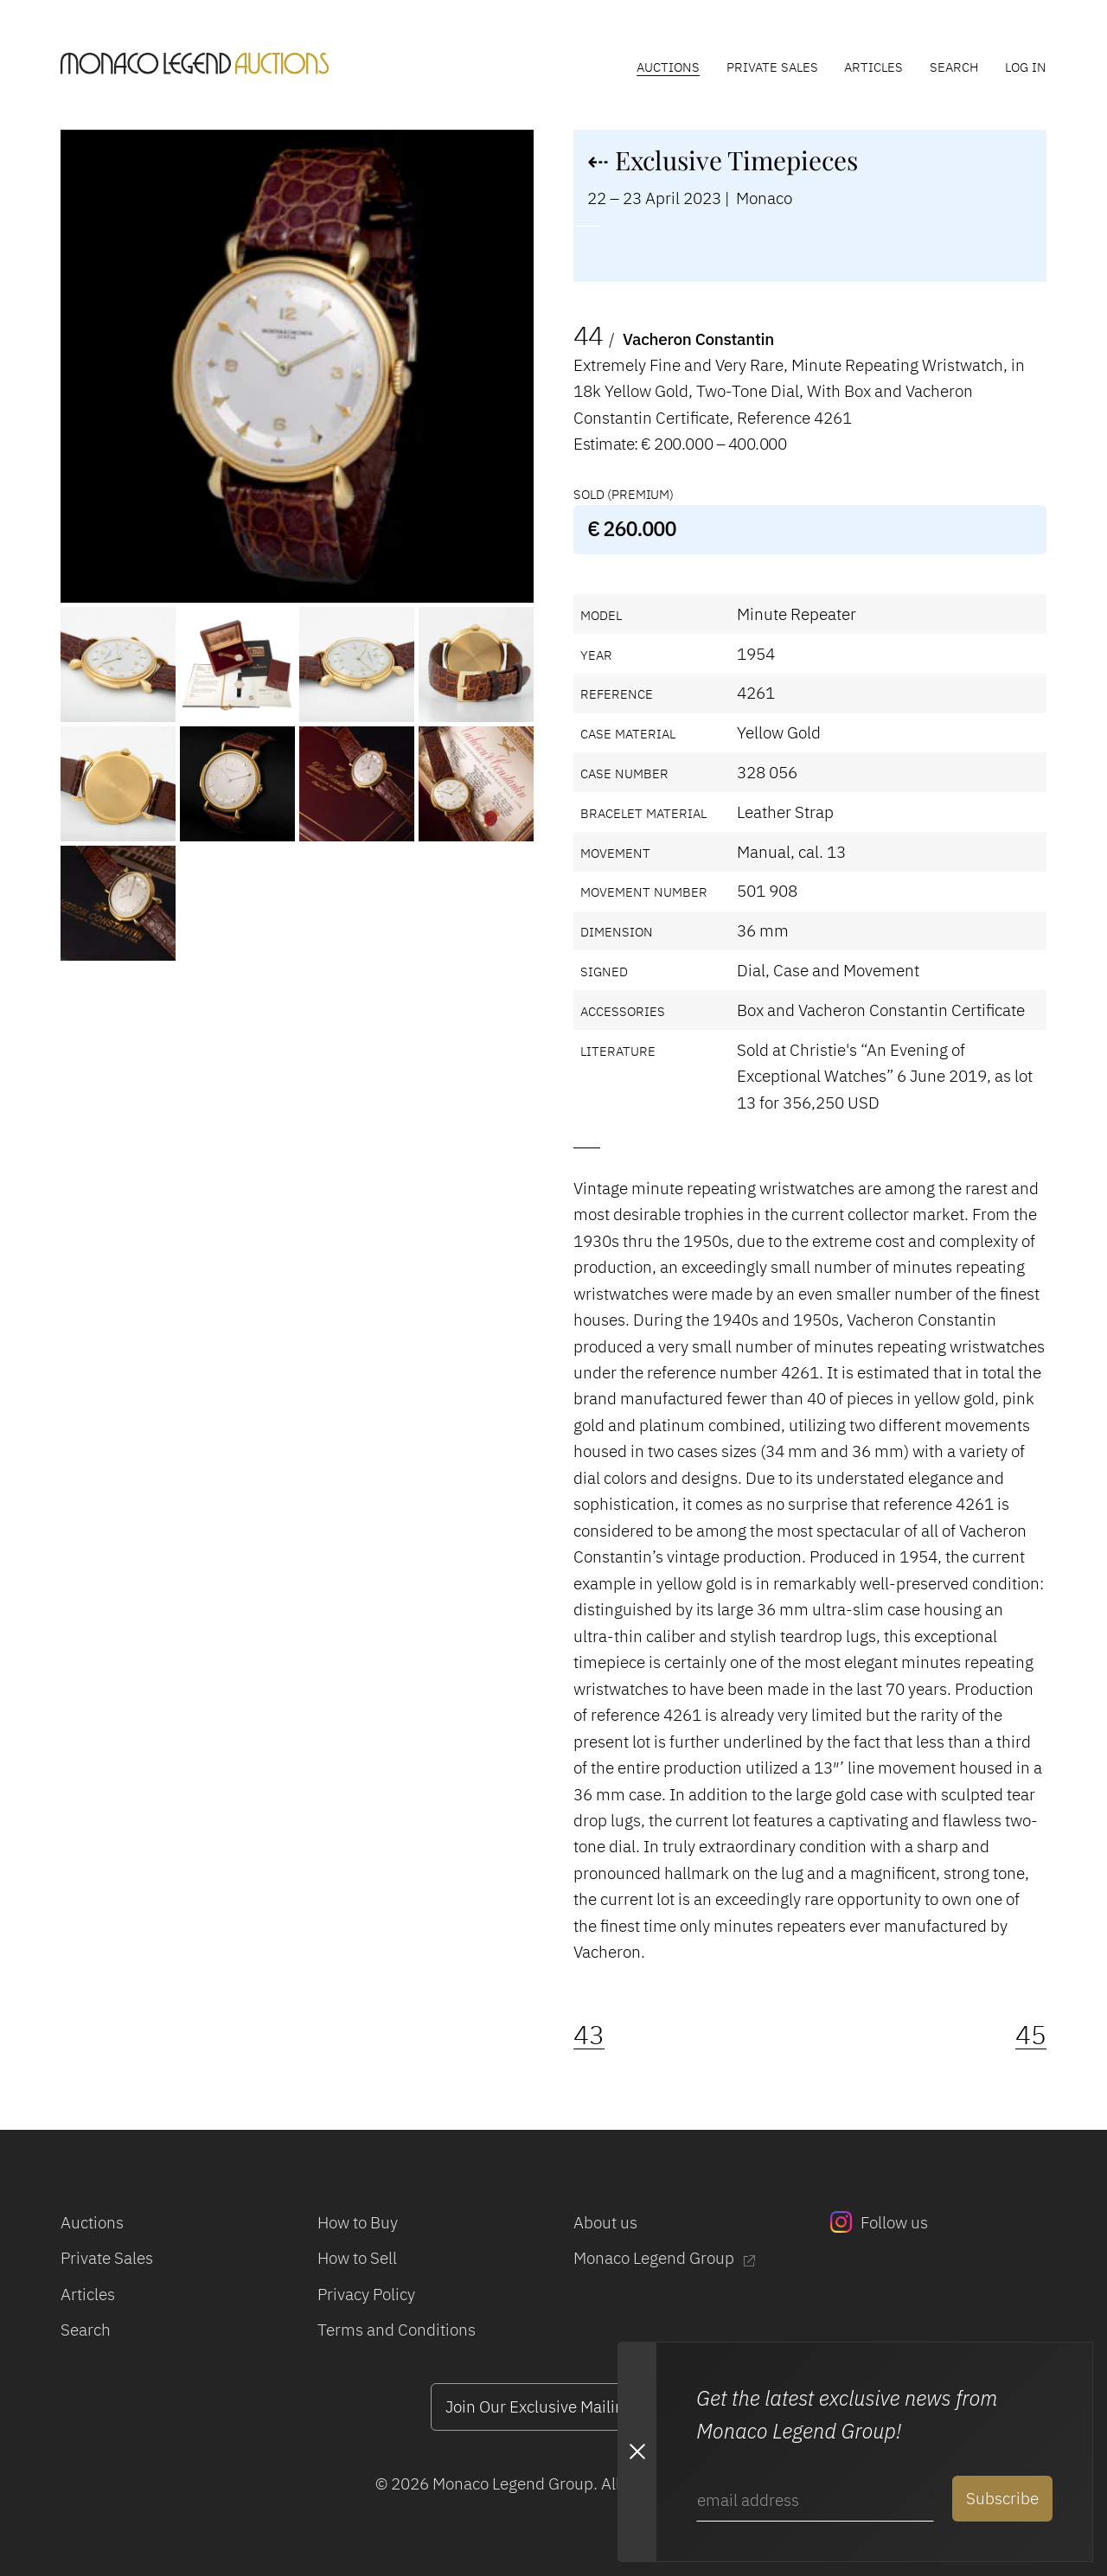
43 (589, 2034)
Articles (873, 66)
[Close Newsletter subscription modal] (636, 2452)
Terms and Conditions (396, 2329)
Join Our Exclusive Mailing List (553, 2406)
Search (954, 66)
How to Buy (357, 2222)
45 (1030, 2034)
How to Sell (357, 2257)
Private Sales (772, 66)
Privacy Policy (366, 2293)
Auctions (668, 66)
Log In (1025, 66)
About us (605, 2222)
